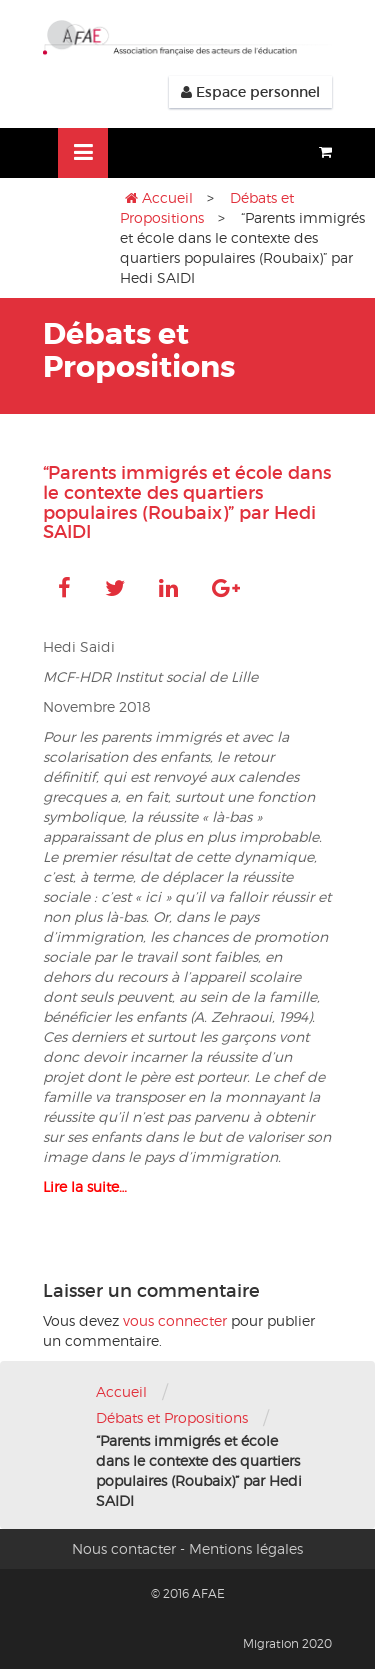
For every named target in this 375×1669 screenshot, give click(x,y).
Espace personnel (250, 92)
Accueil (167, 197)
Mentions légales (246, 1548)
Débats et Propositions (172, 1417)
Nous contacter (124, 1548)
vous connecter (175, 1320)
